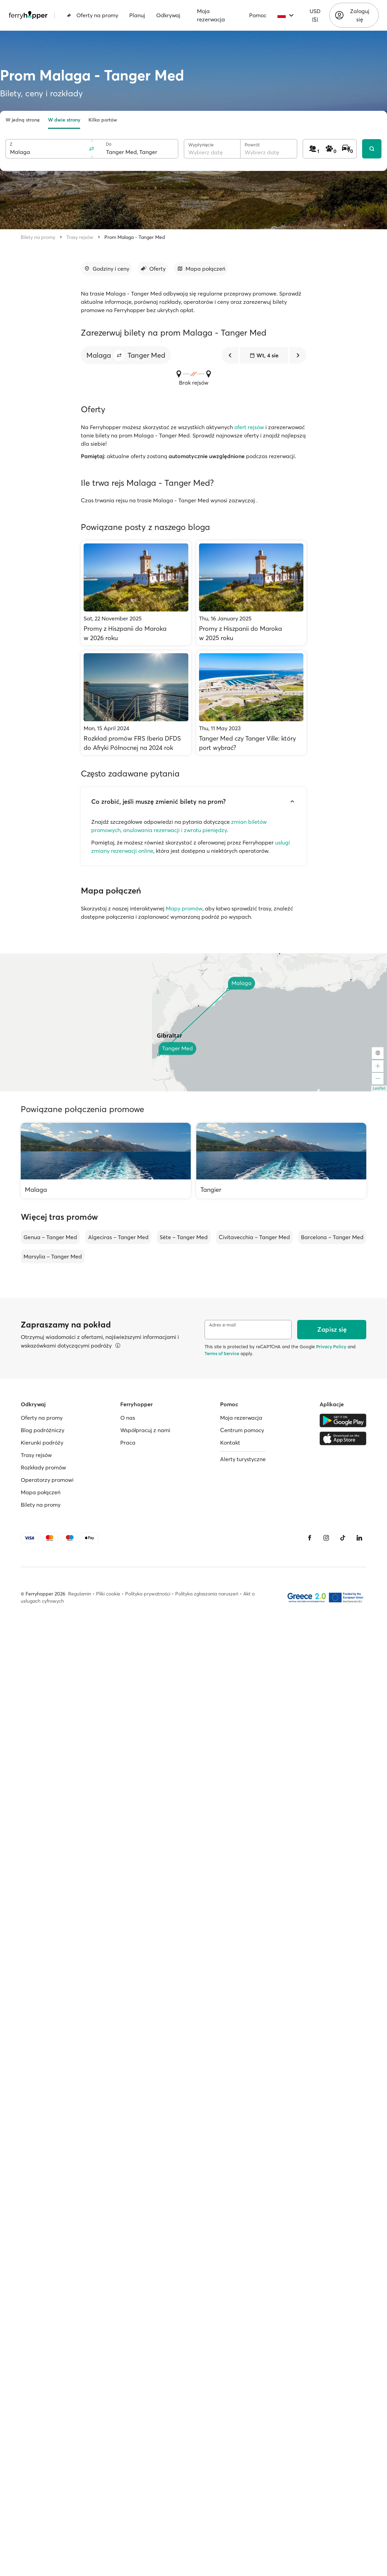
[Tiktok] (343, 1538)
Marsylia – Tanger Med (52, 1256)
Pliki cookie (108, 1594)
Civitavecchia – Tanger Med (254, 1237)
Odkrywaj (168, 15)
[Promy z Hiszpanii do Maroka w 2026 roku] (136, 593)
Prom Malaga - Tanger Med (134, 237)
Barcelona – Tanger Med (332, 1237)
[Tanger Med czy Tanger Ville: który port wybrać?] (251, 702)
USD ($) (315, 15)
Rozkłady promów (43, 1467)
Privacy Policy (331, 1346)
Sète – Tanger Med (184, 1237)
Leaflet (379, 1088)
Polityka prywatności (147, 1594)
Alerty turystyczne (243, 1459)
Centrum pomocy (242, 1430)
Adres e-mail (222, 1325)
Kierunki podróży (42, 1442)
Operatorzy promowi (47, 1479)
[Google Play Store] (343, 1420)
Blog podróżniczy (42, 1430)
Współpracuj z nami (145, 1430)
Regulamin (79, 1594)
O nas (127, 1417)
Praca (127, 1442)
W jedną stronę (23, 120)
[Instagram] (326, 1538)
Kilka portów (102, 120)
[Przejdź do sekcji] (106, 269)
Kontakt (230, 1442)
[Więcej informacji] (118, 1345)
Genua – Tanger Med (50, 1237)
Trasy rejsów (79, 237)
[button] (119, 355)
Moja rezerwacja (211, 15)
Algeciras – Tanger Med (118, 1237)
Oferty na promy (92, 15)
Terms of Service (222, 1353)
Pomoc (257, 15)
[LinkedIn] (359, 1538)
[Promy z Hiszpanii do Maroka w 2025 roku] (251, 593)
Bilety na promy (38, 237)
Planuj (137, 15)
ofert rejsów (249, 427)
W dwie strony (64, 120)
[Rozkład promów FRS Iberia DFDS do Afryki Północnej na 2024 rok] (136, 702)
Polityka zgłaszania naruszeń (206, 1594)
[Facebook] (310, 1538)
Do (109, 144)
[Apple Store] (343, 1438)
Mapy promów (184, 908)
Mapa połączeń (40, 1492)
